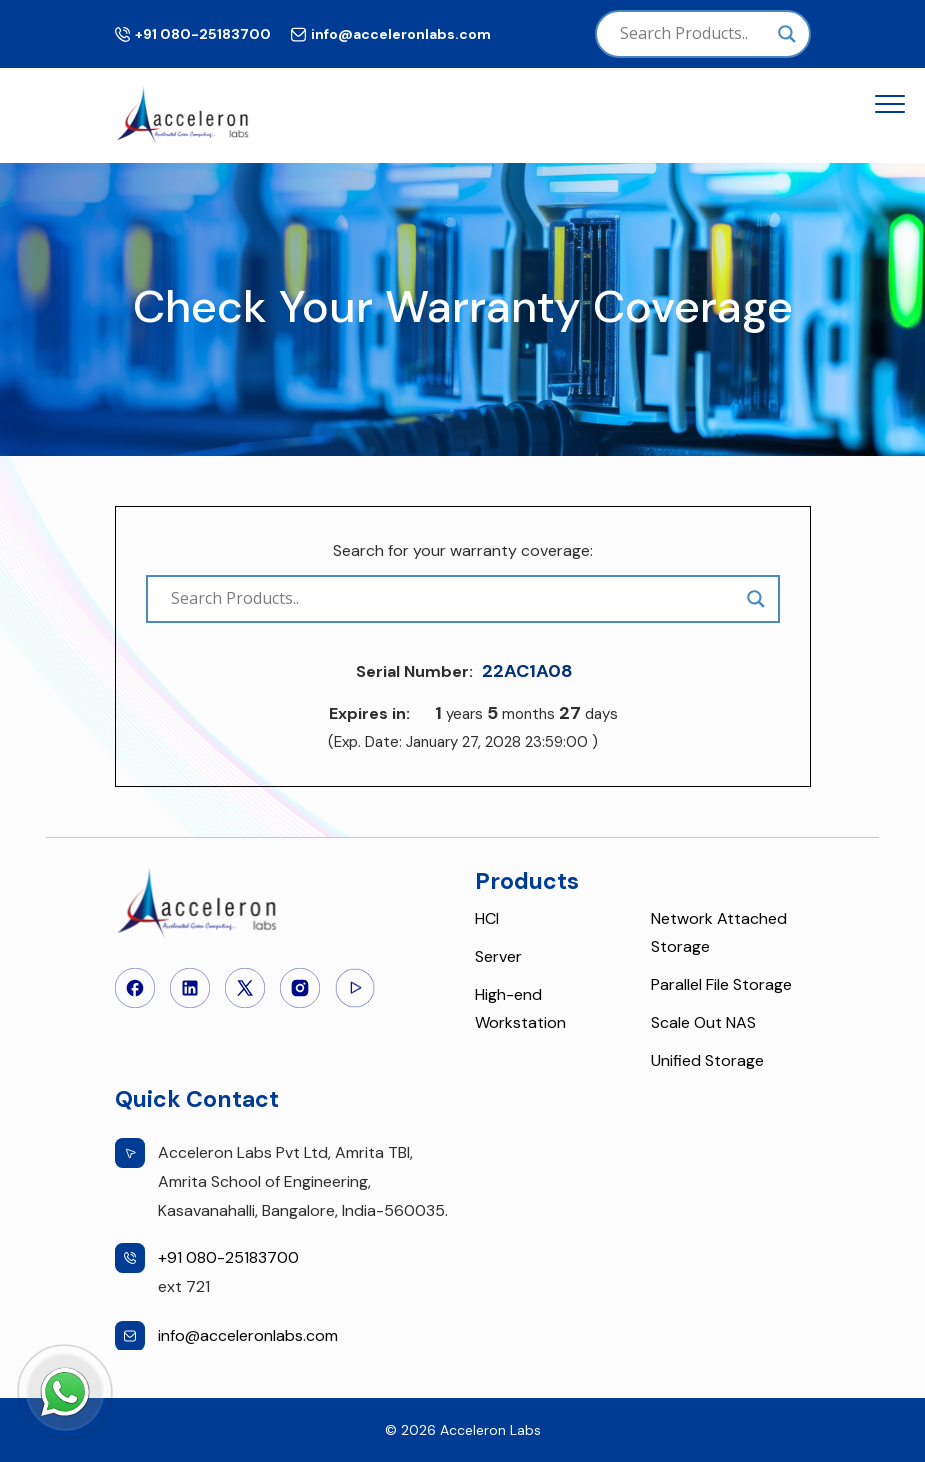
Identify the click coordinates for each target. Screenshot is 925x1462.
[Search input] (694, 34)
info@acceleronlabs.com (401, 34)
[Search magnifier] (787, 34)
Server (498, 956)
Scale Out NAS (703, 1022)
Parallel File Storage (721, 984)
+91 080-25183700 (203, 34)
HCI (487, 918)
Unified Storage (707, 1060)
